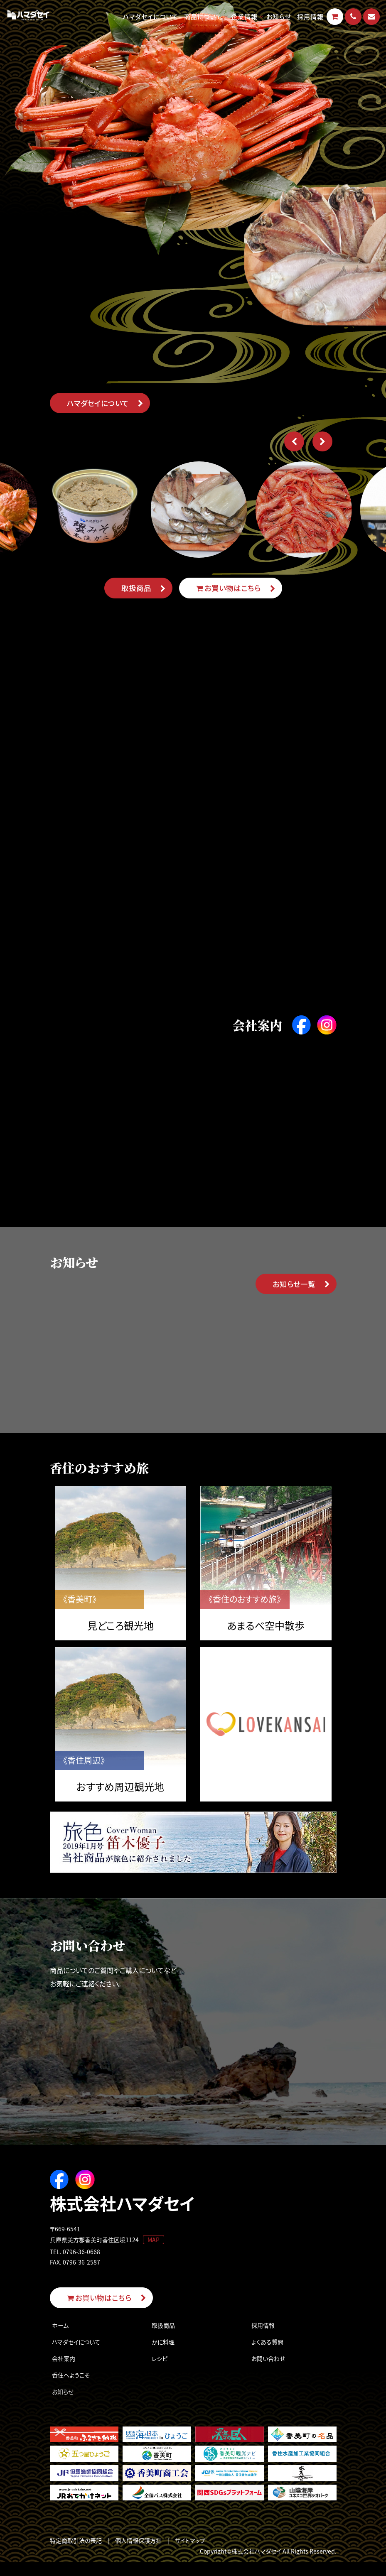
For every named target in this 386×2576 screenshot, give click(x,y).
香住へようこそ (71, 2388)
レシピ (159, 2372)
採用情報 (310, 16)
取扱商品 (136, 588)
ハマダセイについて (150, 16)
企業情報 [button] (244, 16)
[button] (293, 442)
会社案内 (63, 2372)
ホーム (60, 2338)
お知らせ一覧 (294, 1292)
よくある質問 (267, 2355)
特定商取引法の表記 (76, 2553)
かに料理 (163, 2355)
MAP (154, 2252)
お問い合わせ (268, 2372)
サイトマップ (190, 2553)
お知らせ (278, 16)
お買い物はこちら (228, 588)
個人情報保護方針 (138, 2553)
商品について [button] (203, 16)
